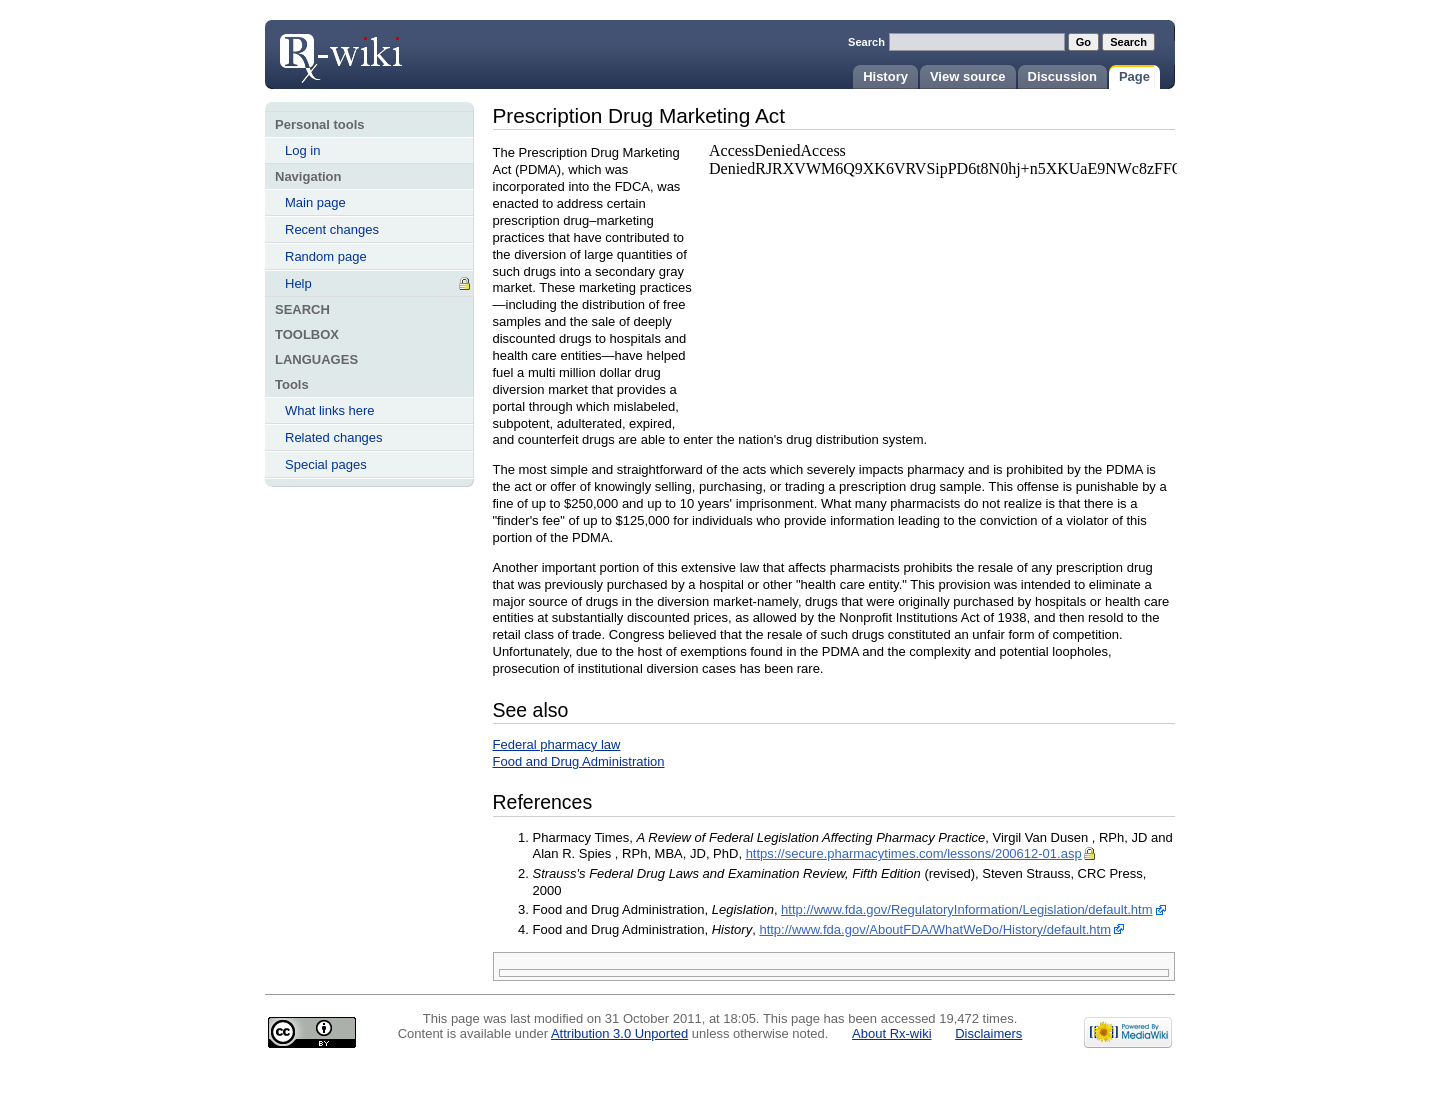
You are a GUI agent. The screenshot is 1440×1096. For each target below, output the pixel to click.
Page (1134, 76)
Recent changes (332, 229)
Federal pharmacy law (557, 744)
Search (866, 42)
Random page (326, 256)
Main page (315, 202)
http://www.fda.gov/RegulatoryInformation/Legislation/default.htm (966, 909)
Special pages (326, 464)
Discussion (1062, 76)
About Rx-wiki (891, 1033)
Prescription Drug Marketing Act (340, 52)
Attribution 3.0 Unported (619, 1033)
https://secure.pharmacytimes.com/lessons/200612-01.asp (914, 853)
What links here (330, 410)
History (885, 76)
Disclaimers (988, 1033)
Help (298, 283)
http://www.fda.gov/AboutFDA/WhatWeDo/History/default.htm (935, 929)
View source (968, 76)
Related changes (334, 437)
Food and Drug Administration (579, 761)
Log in (302, 150)
